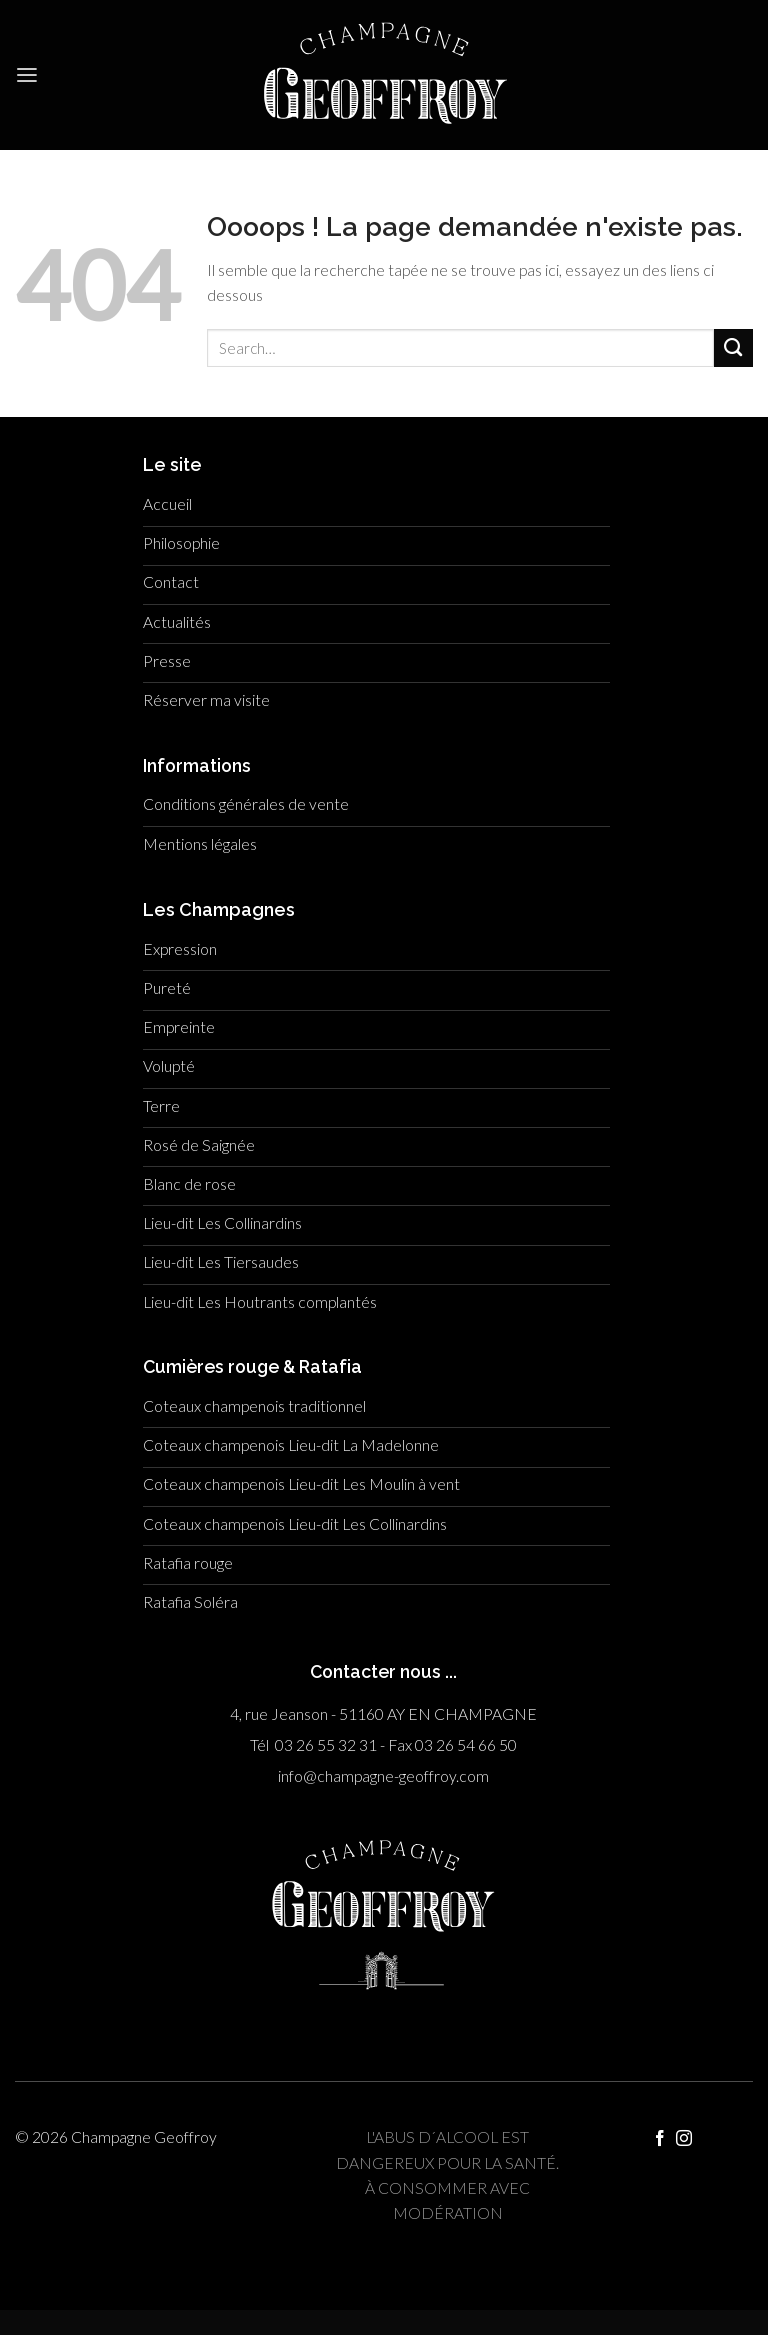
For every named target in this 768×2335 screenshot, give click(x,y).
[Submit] (733, 348)
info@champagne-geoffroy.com (383, 1776)
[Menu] (27, 75)
